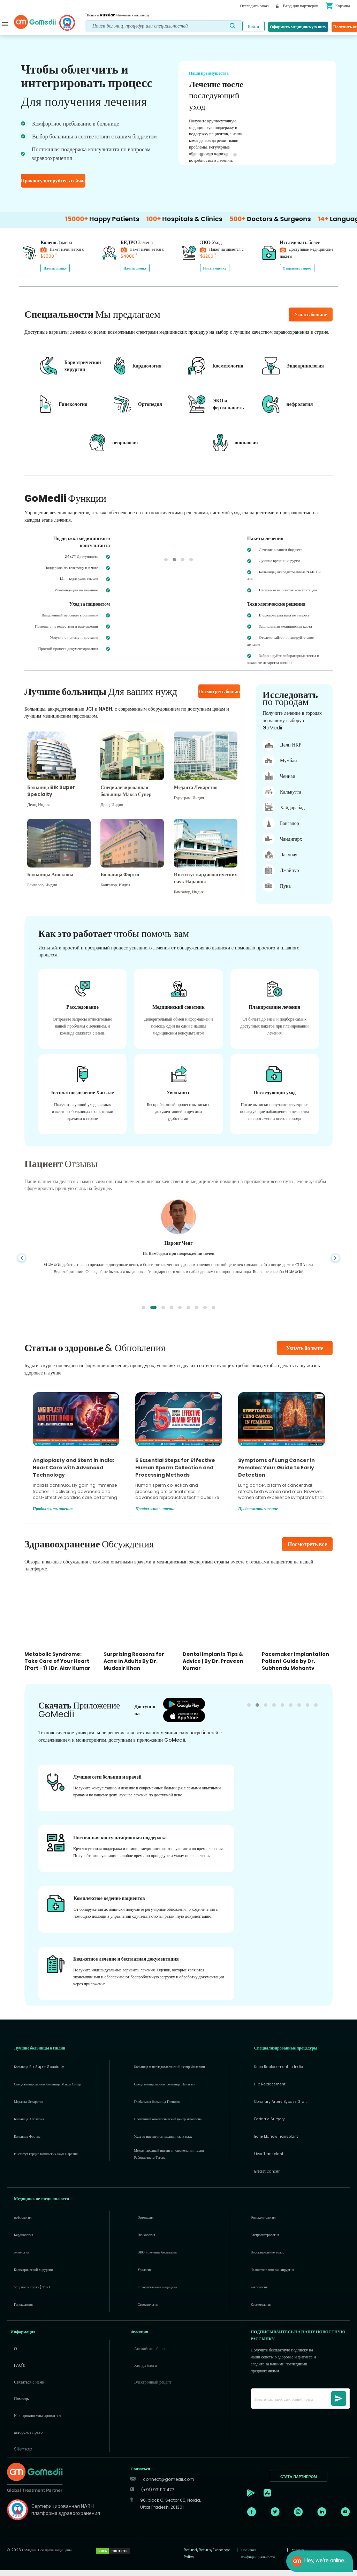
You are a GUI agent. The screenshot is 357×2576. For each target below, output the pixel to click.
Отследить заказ (254, 6)
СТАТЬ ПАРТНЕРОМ (298, 2483)
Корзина (337, 6)
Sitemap (23, 2455)
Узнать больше (305, 1354)
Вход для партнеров (297, 6)
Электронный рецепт (152, 2388)
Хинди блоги (145, 2371)
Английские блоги (150, 2354)
